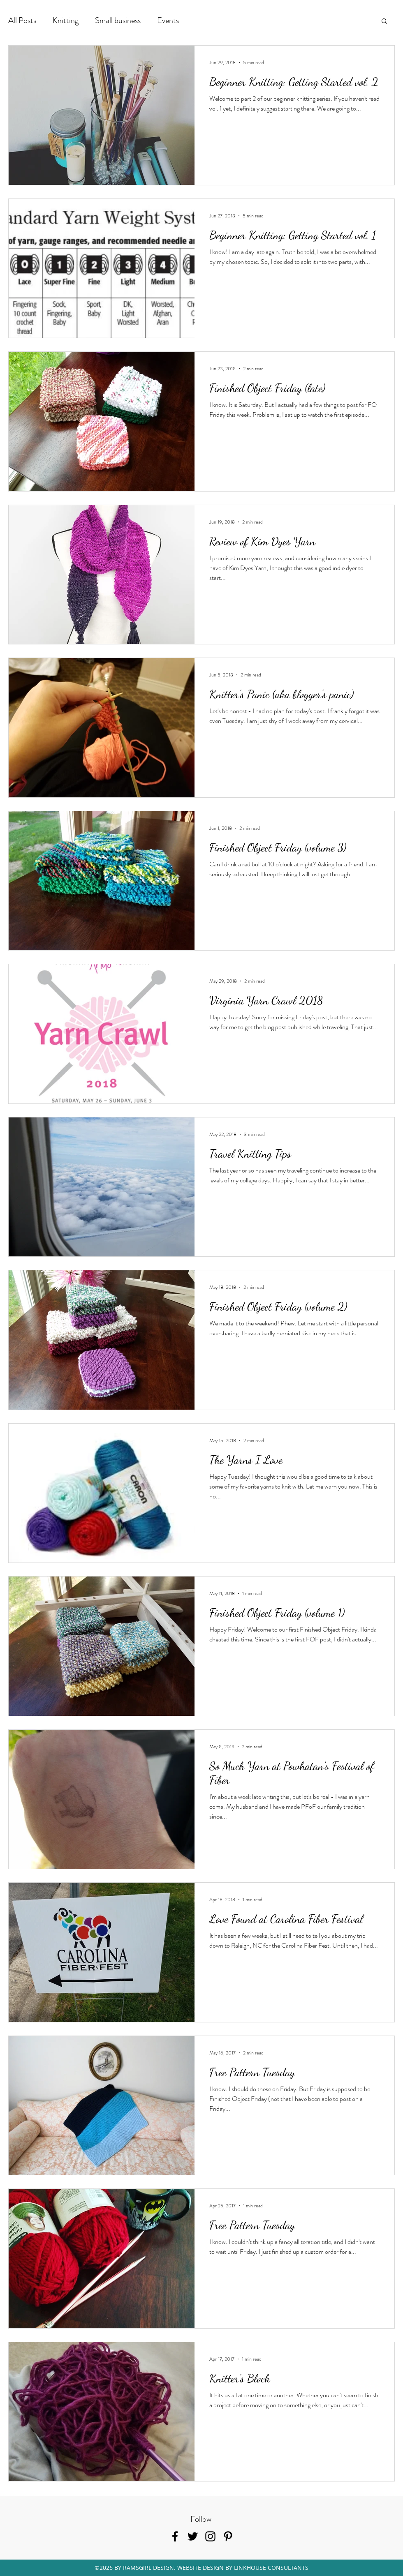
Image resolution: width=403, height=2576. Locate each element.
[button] (384, 21)
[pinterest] (228, 2536)
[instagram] (210, 2536)
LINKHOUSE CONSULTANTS (271, 2567)
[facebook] (175, 2536)
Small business (118, 20)
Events (168, 20)
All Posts (22, 20)
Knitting (66, 20)
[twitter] (192, 2536)
